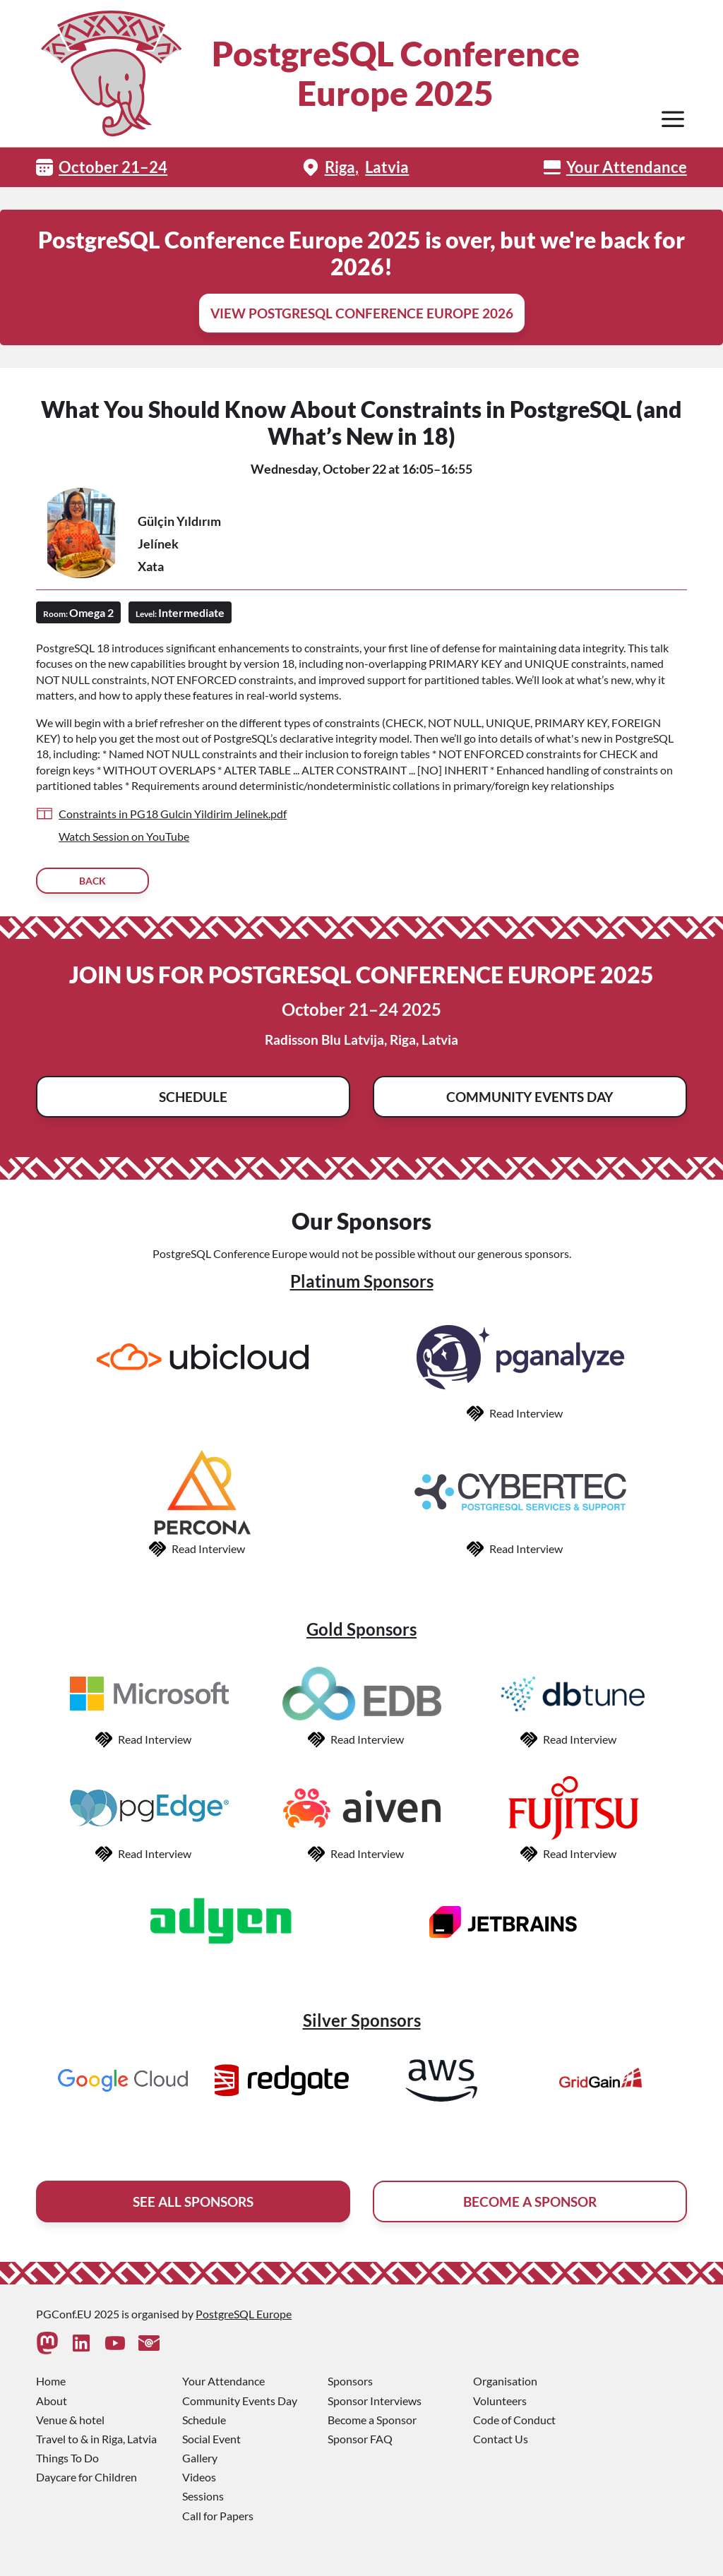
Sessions (203, 2496)
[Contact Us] (149, 2343)
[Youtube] (115, 2343)
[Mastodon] (47, 2343)
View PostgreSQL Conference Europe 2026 (361, 313)
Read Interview (526, 1413)
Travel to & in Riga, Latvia (96, 2438)
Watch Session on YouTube (124, 836)
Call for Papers (217, 2515)
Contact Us (500, 2438)
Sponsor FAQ (360, 2438)
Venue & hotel (70, 2419)
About (51, 2400)
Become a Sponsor (372, 2419)
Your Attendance (626, 166)
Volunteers (500, 2400)
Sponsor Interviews (375, 2400)
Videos (199, 2477)
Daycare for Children (86, 2477)
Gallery (199, 2457)
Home (51, 2381)
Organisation (505, 2381)
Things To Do (67, 2457)
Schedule (193, 1097)
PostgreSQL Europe (244, 2313)
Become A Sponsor (530, 2201)
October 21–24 (113, 166)
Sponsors (350, 2381)
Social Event (211, 2438)
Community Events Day (529, 1097)
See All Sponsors (193, 2201)
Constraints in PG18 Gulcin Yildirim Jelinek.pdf (173, 813)
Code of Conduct (514, 2419)
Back (92, 881)
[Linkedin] (81, 2343)
